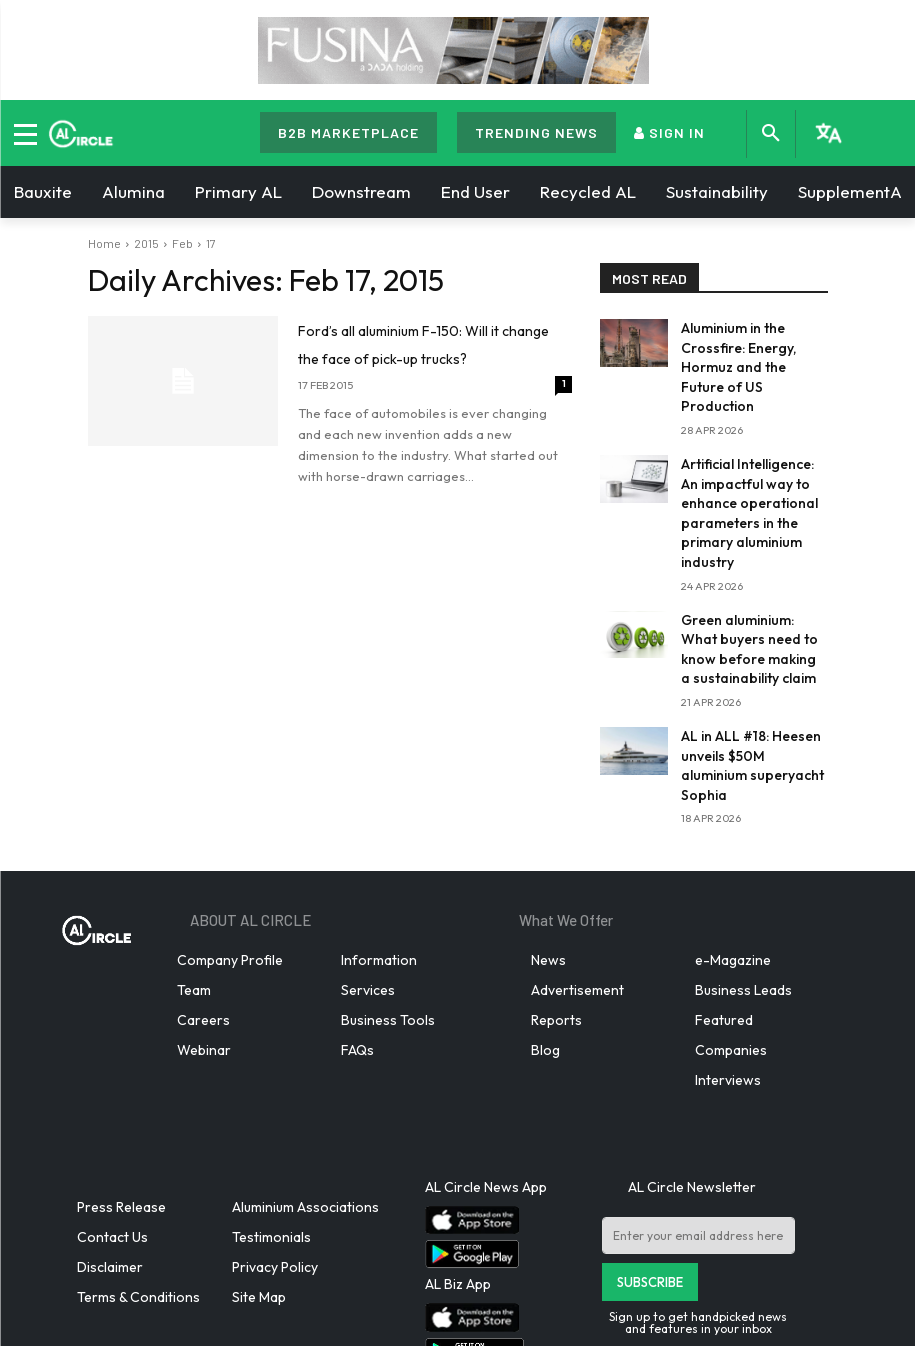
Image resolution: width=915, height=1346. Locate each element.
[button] (771, 134)
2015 (146, 243)
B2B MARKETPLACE (348, 132)
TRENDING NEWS (536, 132)
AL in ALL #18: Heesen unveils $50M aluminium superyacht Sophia (748, 675)
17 (211, 243)
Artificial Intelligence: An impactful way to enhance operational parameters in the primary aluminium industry (753, 465)
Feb (182, 243)
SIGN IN (669, 132)
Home (104, 243)
